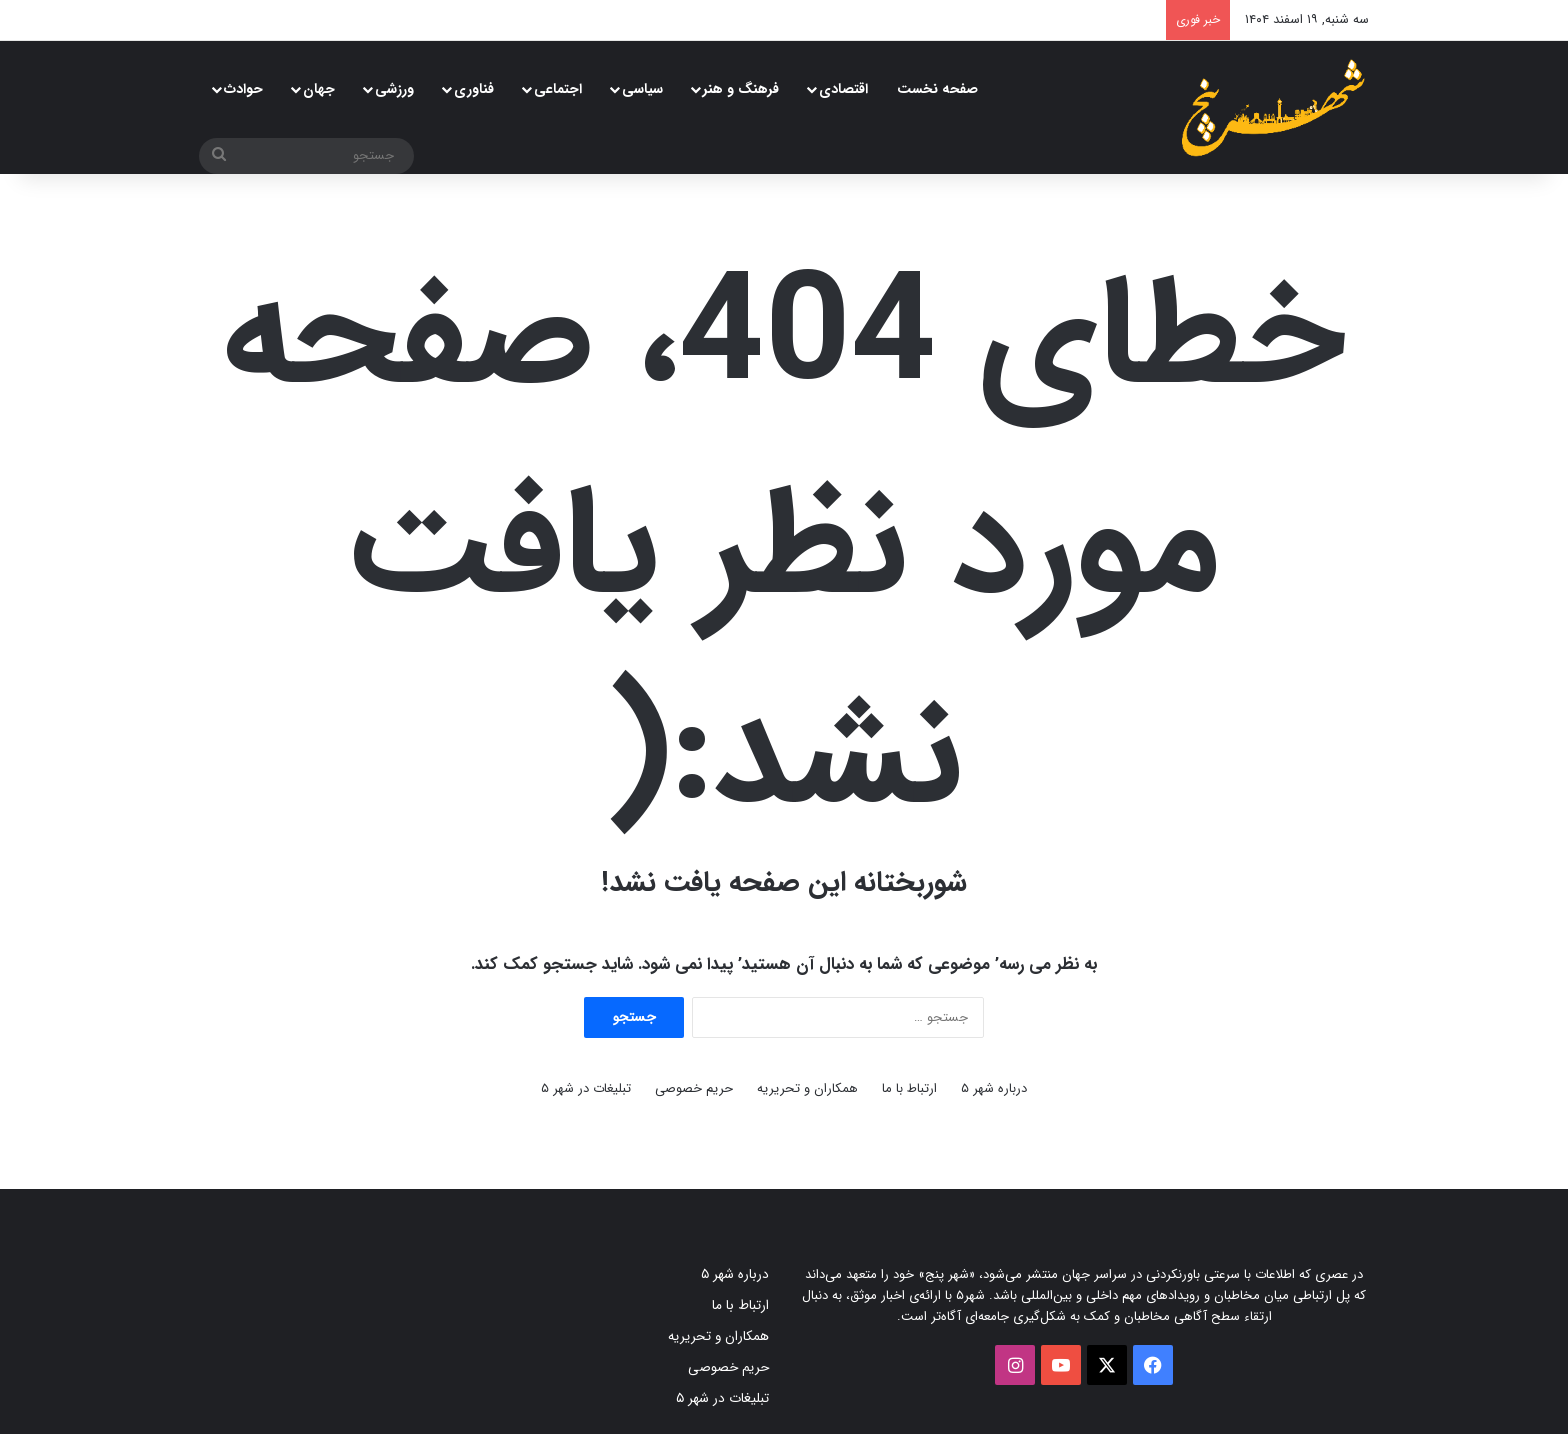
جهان (319, 89)
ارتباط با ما (909, 1088)
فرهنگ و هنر (741, 89)
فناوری (474, 89)
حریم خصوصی (694, 1088)
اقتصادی (843, 89)
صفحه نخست (937, 89)
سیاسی (642, 89)
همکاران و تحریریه (807, 1088)
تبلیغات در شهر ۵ (586, 1088)
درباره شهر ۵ (994, 1088)
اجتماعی (558, 89)
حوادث (243, 89)
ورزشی (394, 89)
